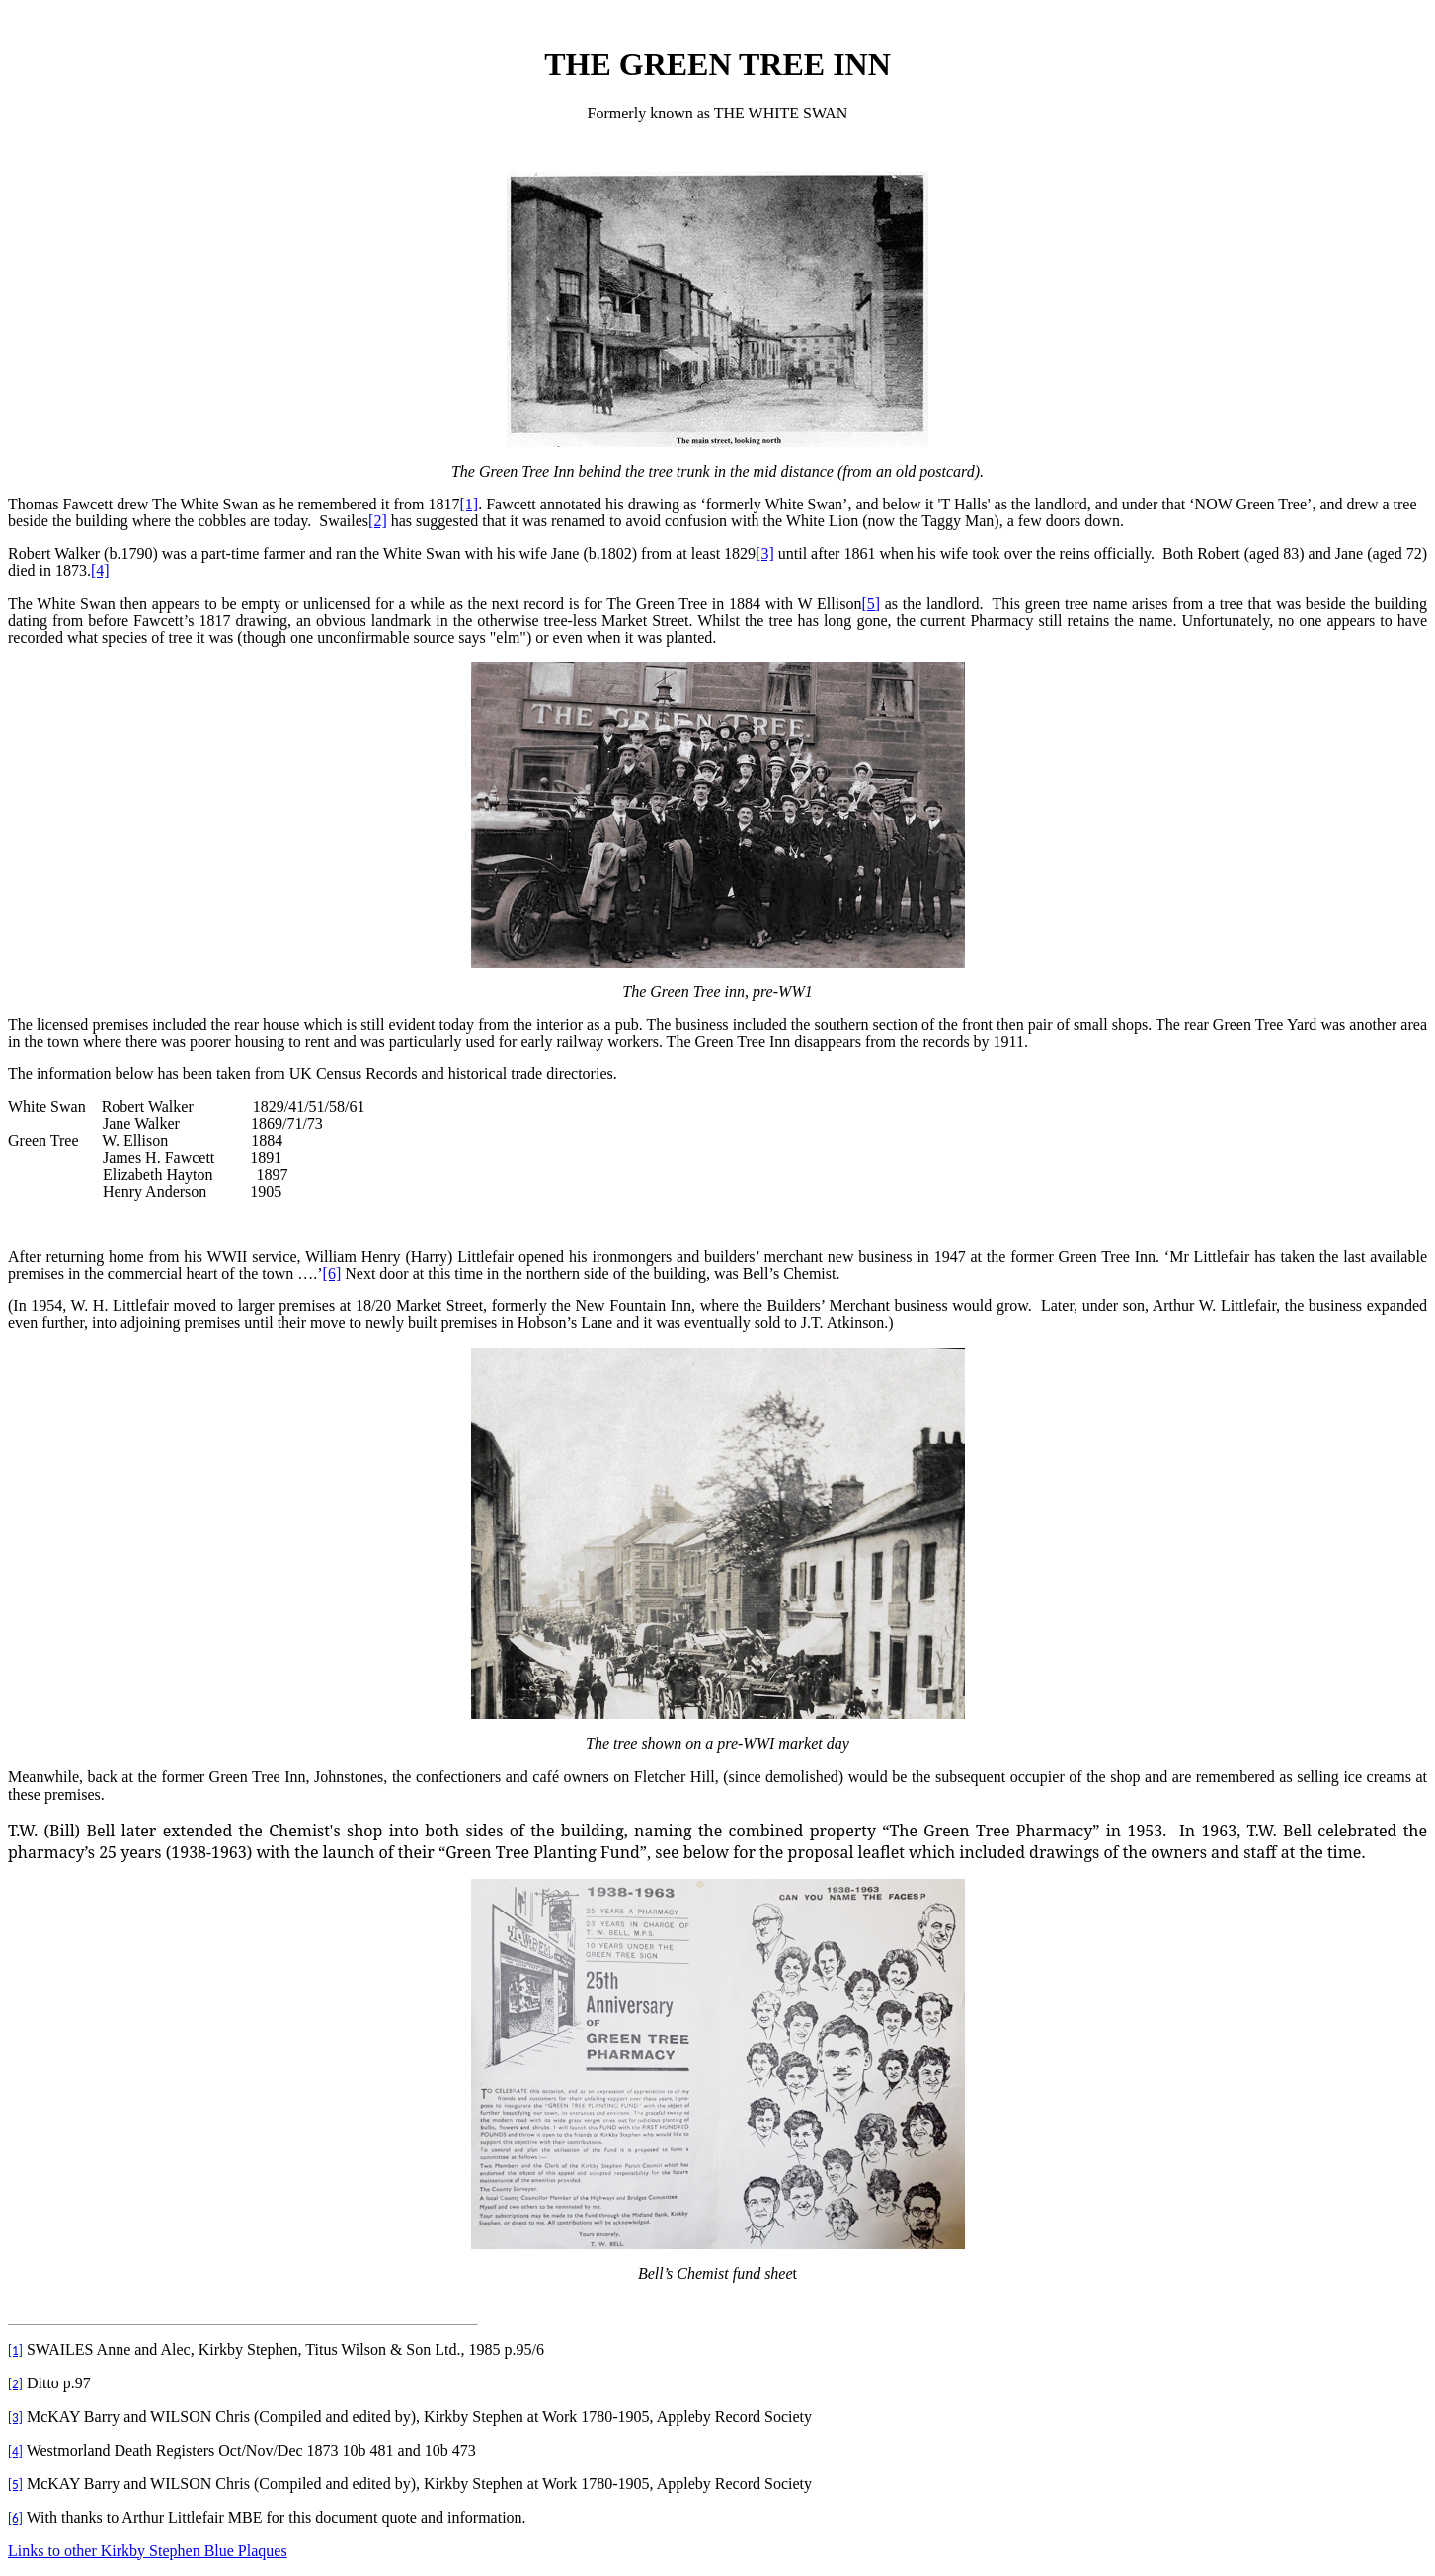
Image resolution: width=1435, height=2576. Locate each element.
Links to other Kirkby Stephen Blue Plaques (147, 2550)
